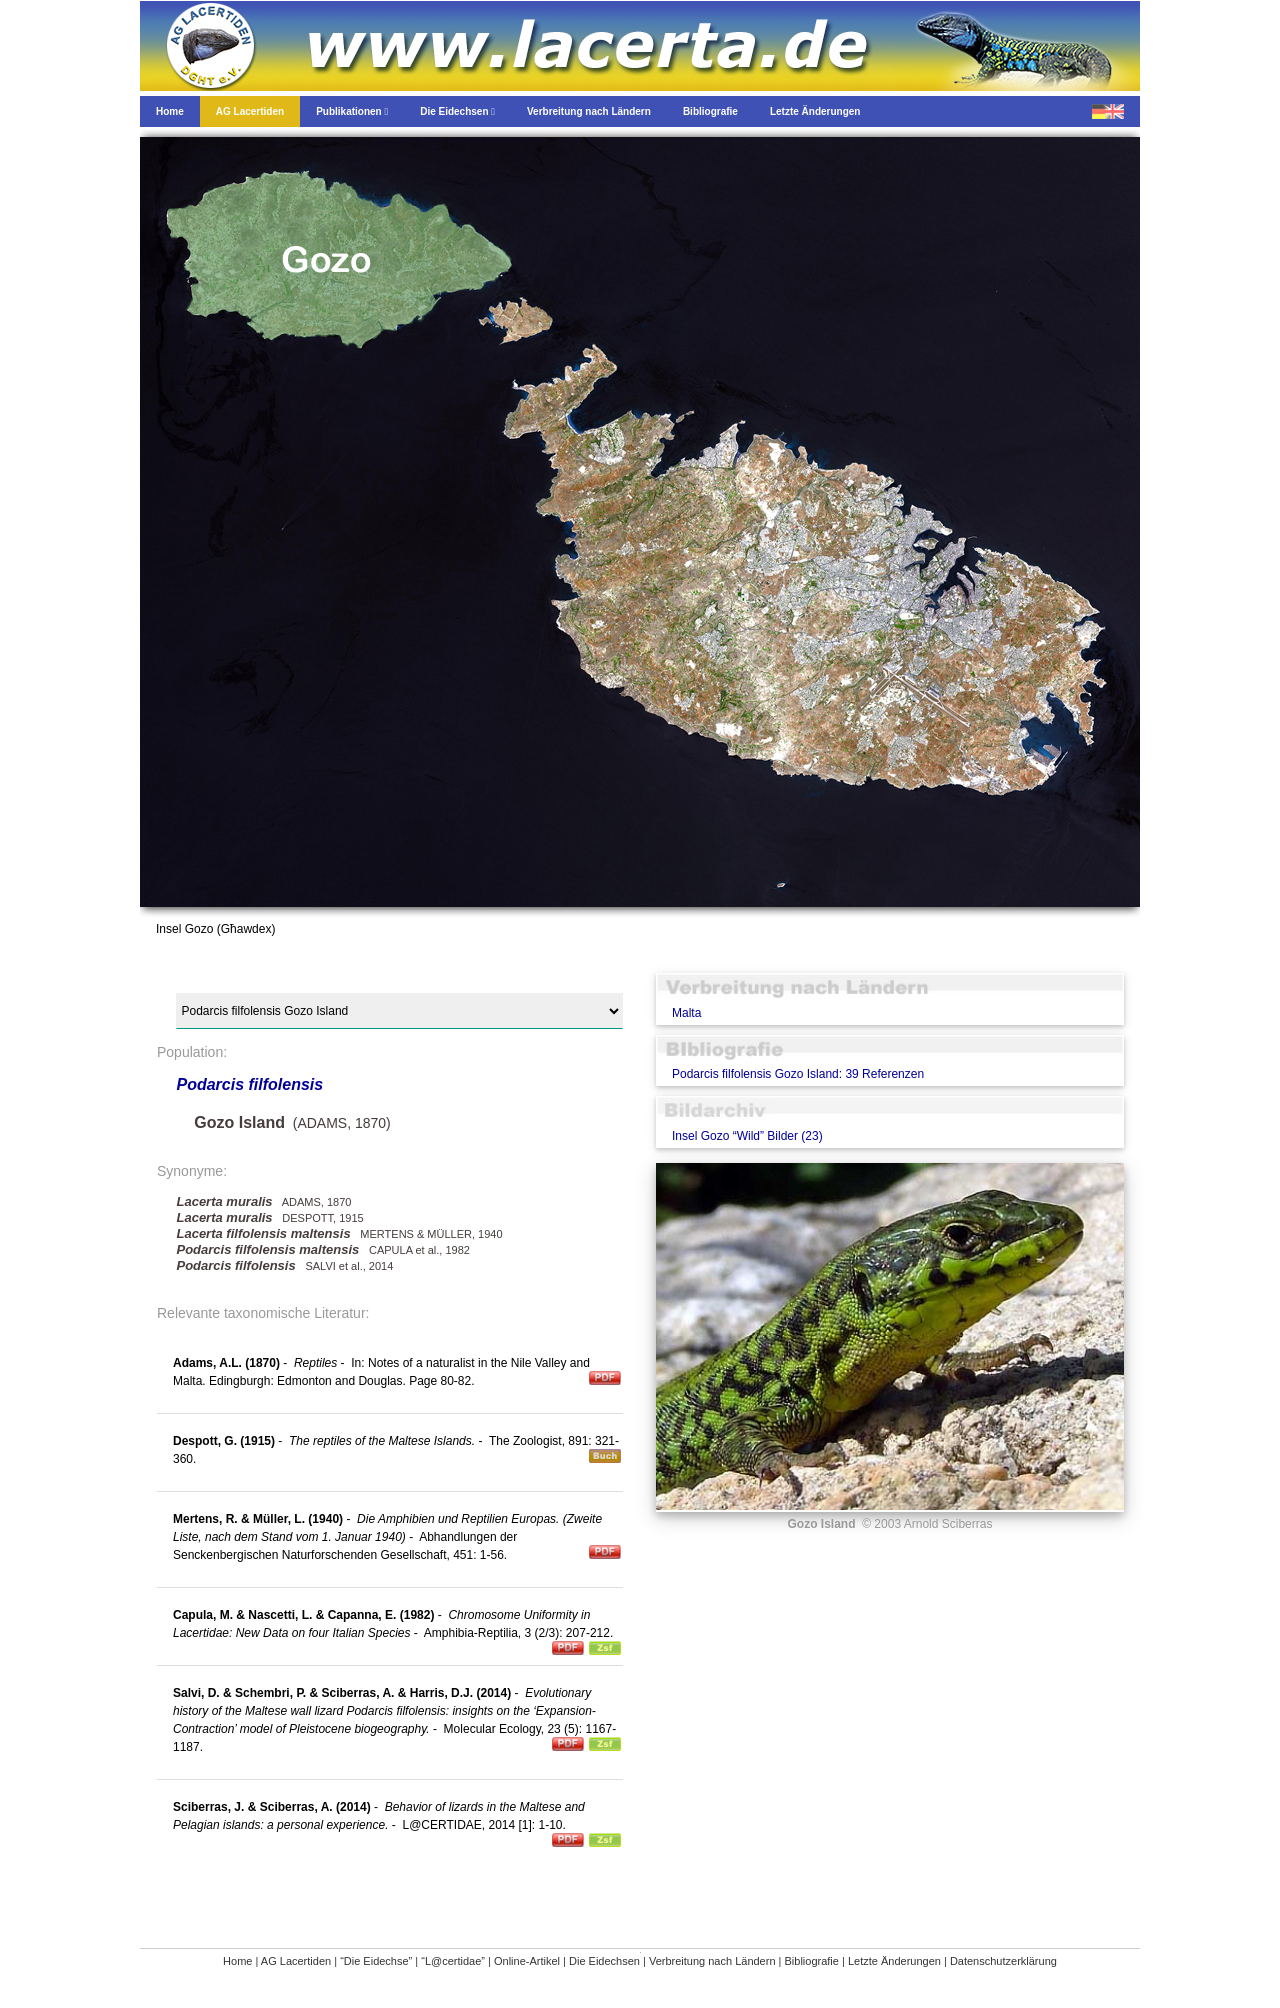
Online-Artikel (527, 1961)
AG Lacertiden (296, 1961)
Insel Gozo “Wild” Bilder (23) (747, 1136)
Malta (686, 1013)
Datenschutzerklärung (1003, 1961)
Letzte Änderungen (894, 1961)
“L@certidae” (453, 1961)
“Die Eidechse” (376, 1961)
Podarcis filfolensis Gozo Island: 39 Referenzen (798, 1074)
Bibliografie (812, 1961)
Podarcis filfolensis (249, 1084)
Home (237, 1961)
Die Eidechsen (604, 1961)
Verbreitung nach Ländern (712, 1961)
